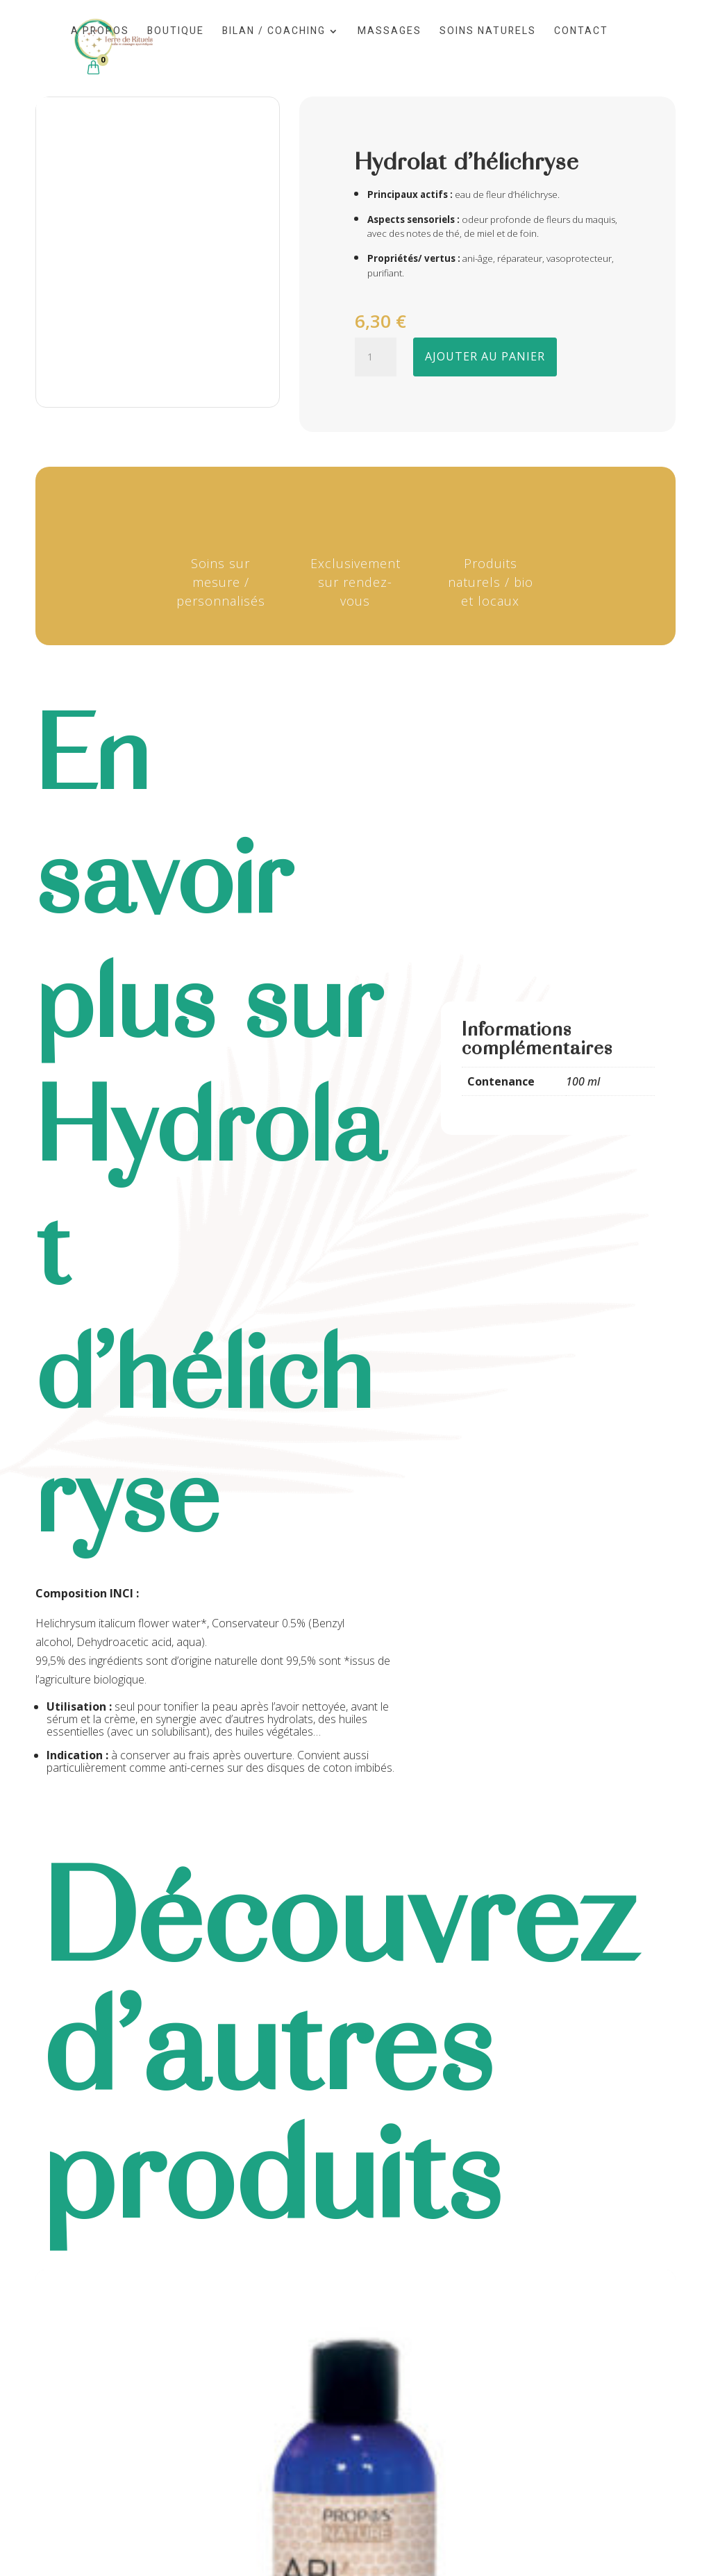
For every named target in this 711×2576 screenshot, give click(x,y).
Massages (389, 32)
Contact (581, 32)
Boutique (175, 32)
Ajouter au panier (485, 356)
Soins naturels (488, 32)
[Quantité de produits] (375, 357)
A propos (100, 32)
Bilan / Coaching (274, 32)
